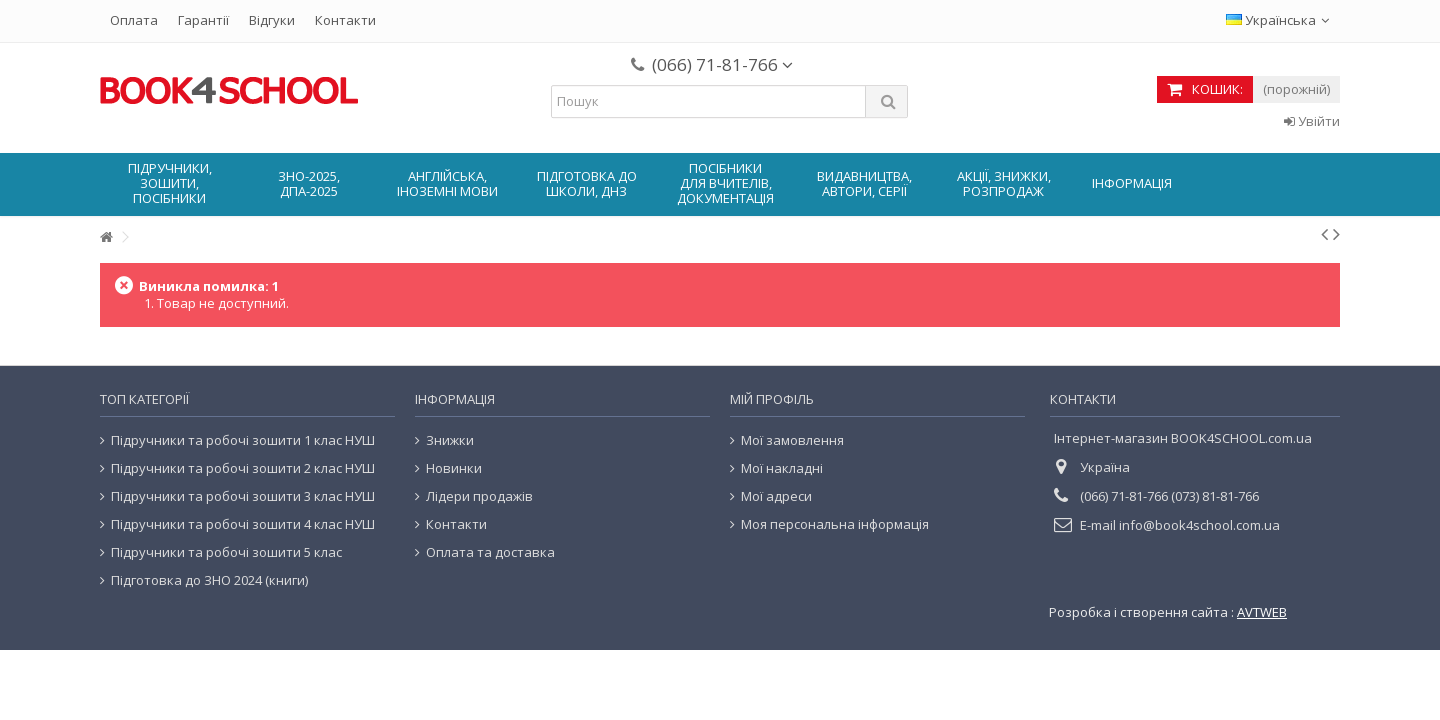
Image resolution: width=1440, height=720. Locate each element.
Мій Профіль (772, 399)
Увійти (1312, 121)
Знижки (450, 440)
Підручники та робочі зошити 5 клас (226, 552)
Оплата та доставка (490, 552)
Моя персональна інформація (835, 524)
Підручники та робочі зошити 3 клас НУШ (243, 496)
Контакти (345, 20)
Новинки (454, 468)
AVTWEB (1262, 612)
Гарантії (203, 20)
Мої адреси (776, 496)
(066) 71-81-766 (722, 64)
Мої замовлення (792, 440)
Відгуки (272, 20)
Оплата (134, 20)
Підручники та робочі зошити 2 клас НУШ (243, 468)
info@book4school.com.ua (1199, 525)
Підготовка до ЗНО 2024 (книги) (209, 580)
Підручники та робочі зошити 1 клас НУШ (243, 440)
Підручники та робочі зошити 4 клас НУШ (243, 524)
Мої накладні (782, 468)
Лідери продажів (479, 496)
